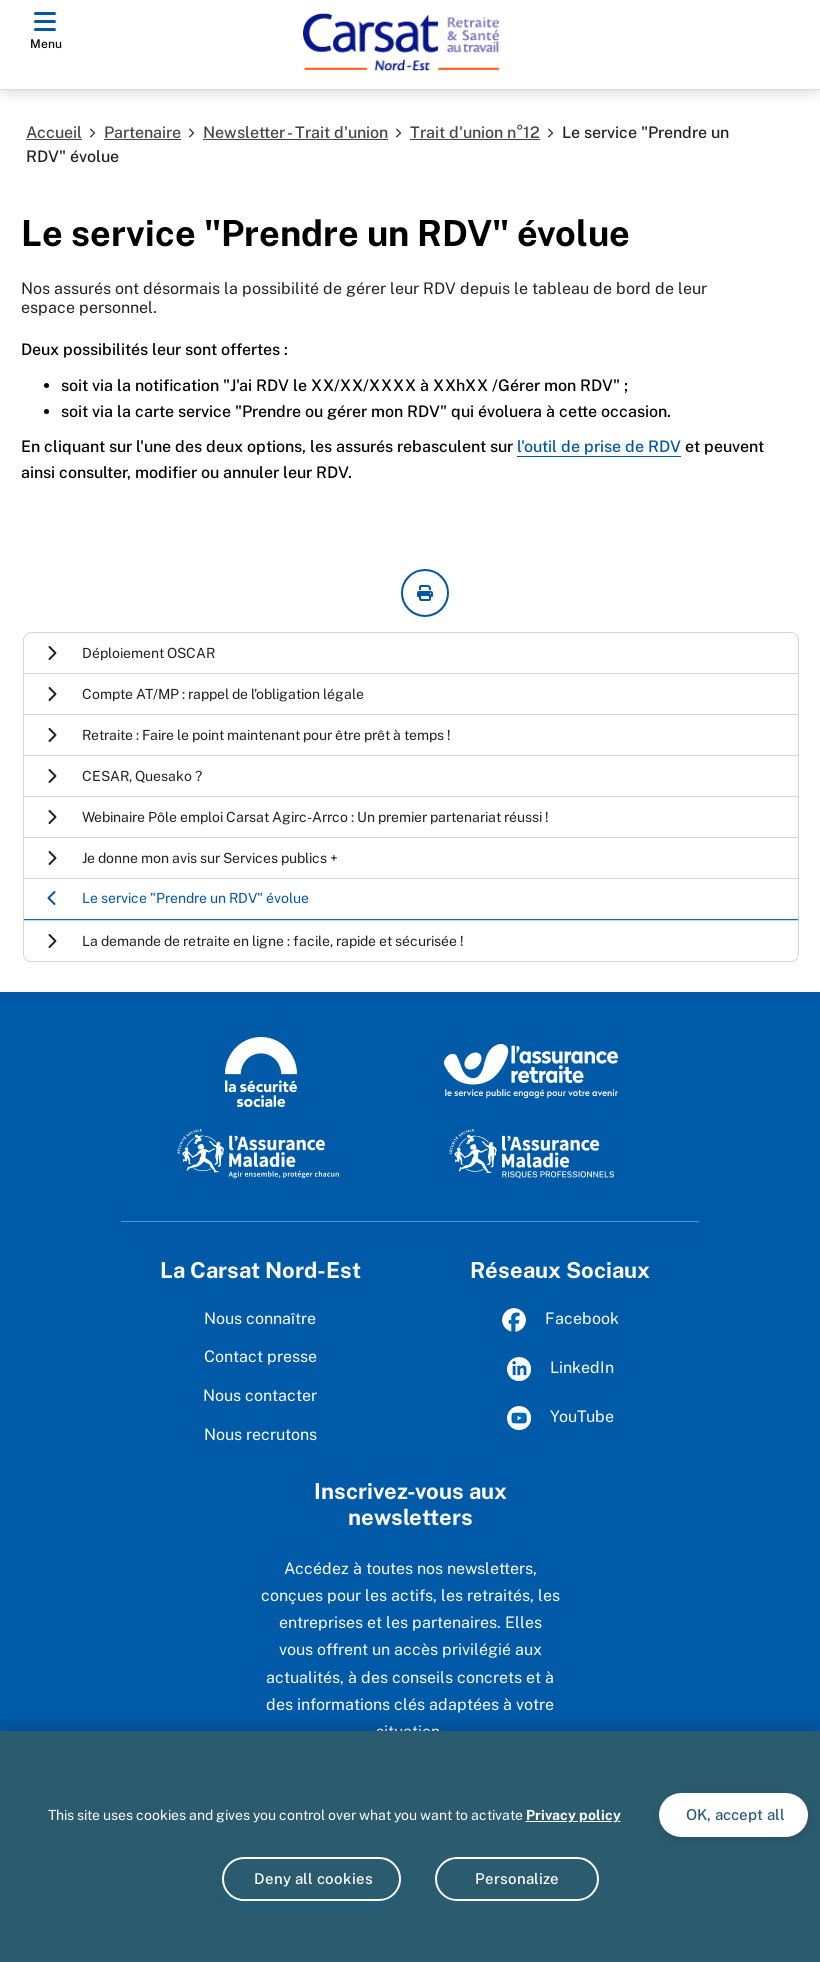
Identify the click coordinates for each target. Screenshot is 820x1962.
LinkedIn (560, 1369)
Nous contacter (260, 1395)
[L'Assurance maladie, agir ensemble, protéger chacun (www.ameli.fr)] (260, 1152)
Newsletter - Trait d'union (295, 132)
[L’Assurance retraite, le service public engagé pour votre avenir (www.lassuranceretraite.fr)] (531, 1070)
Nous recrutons (260, 1434)
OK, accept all (733, 1814)
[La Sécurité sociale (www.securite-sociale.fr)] (261, 1070)
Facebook (560, 1320)
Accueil (54, 132)
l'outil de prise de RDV (599, 446)
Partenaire (142, 132)
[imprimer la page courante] (425, 593)
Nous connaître (260, 1318)
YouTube (560, 1418)
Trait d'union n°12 (475, 132)
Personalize (517, 1878)
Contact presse (260, 1356)
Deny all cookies (311, 1878)
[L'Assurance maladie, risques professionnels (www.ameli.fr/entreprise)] (531, 1152)
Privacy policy (573, 1815)
